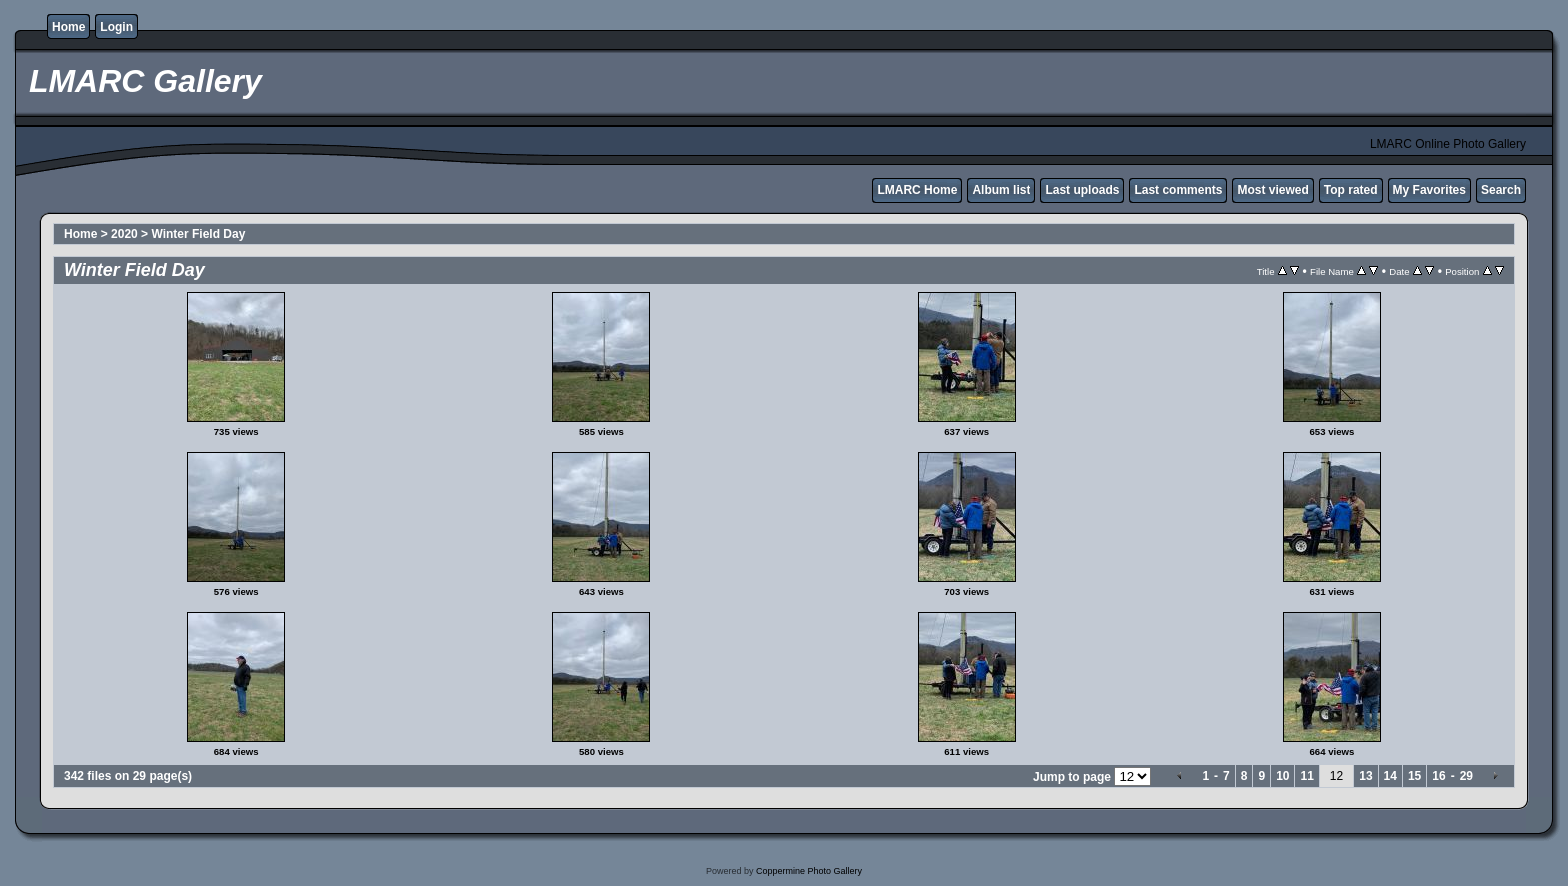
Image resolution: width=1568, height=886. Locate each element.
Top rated (1351, 190)
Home (68, 27)
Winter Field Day (198, 234)
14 (1390, 776)
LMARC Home (917, 190)
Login (116, 27)
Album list (1001, 190)
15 (1414, 776)
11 (1306, 776)
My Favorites (1429, 190)
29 (1466, 776)
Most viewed (1272, 190)
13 (1365, 776)
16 (1438, 776)
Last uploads (1082, 190)
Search (1501, 190)
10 (1282, 776)
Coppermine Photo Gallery (809, 871)
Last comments (1178, 190)
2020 (124, 234)
